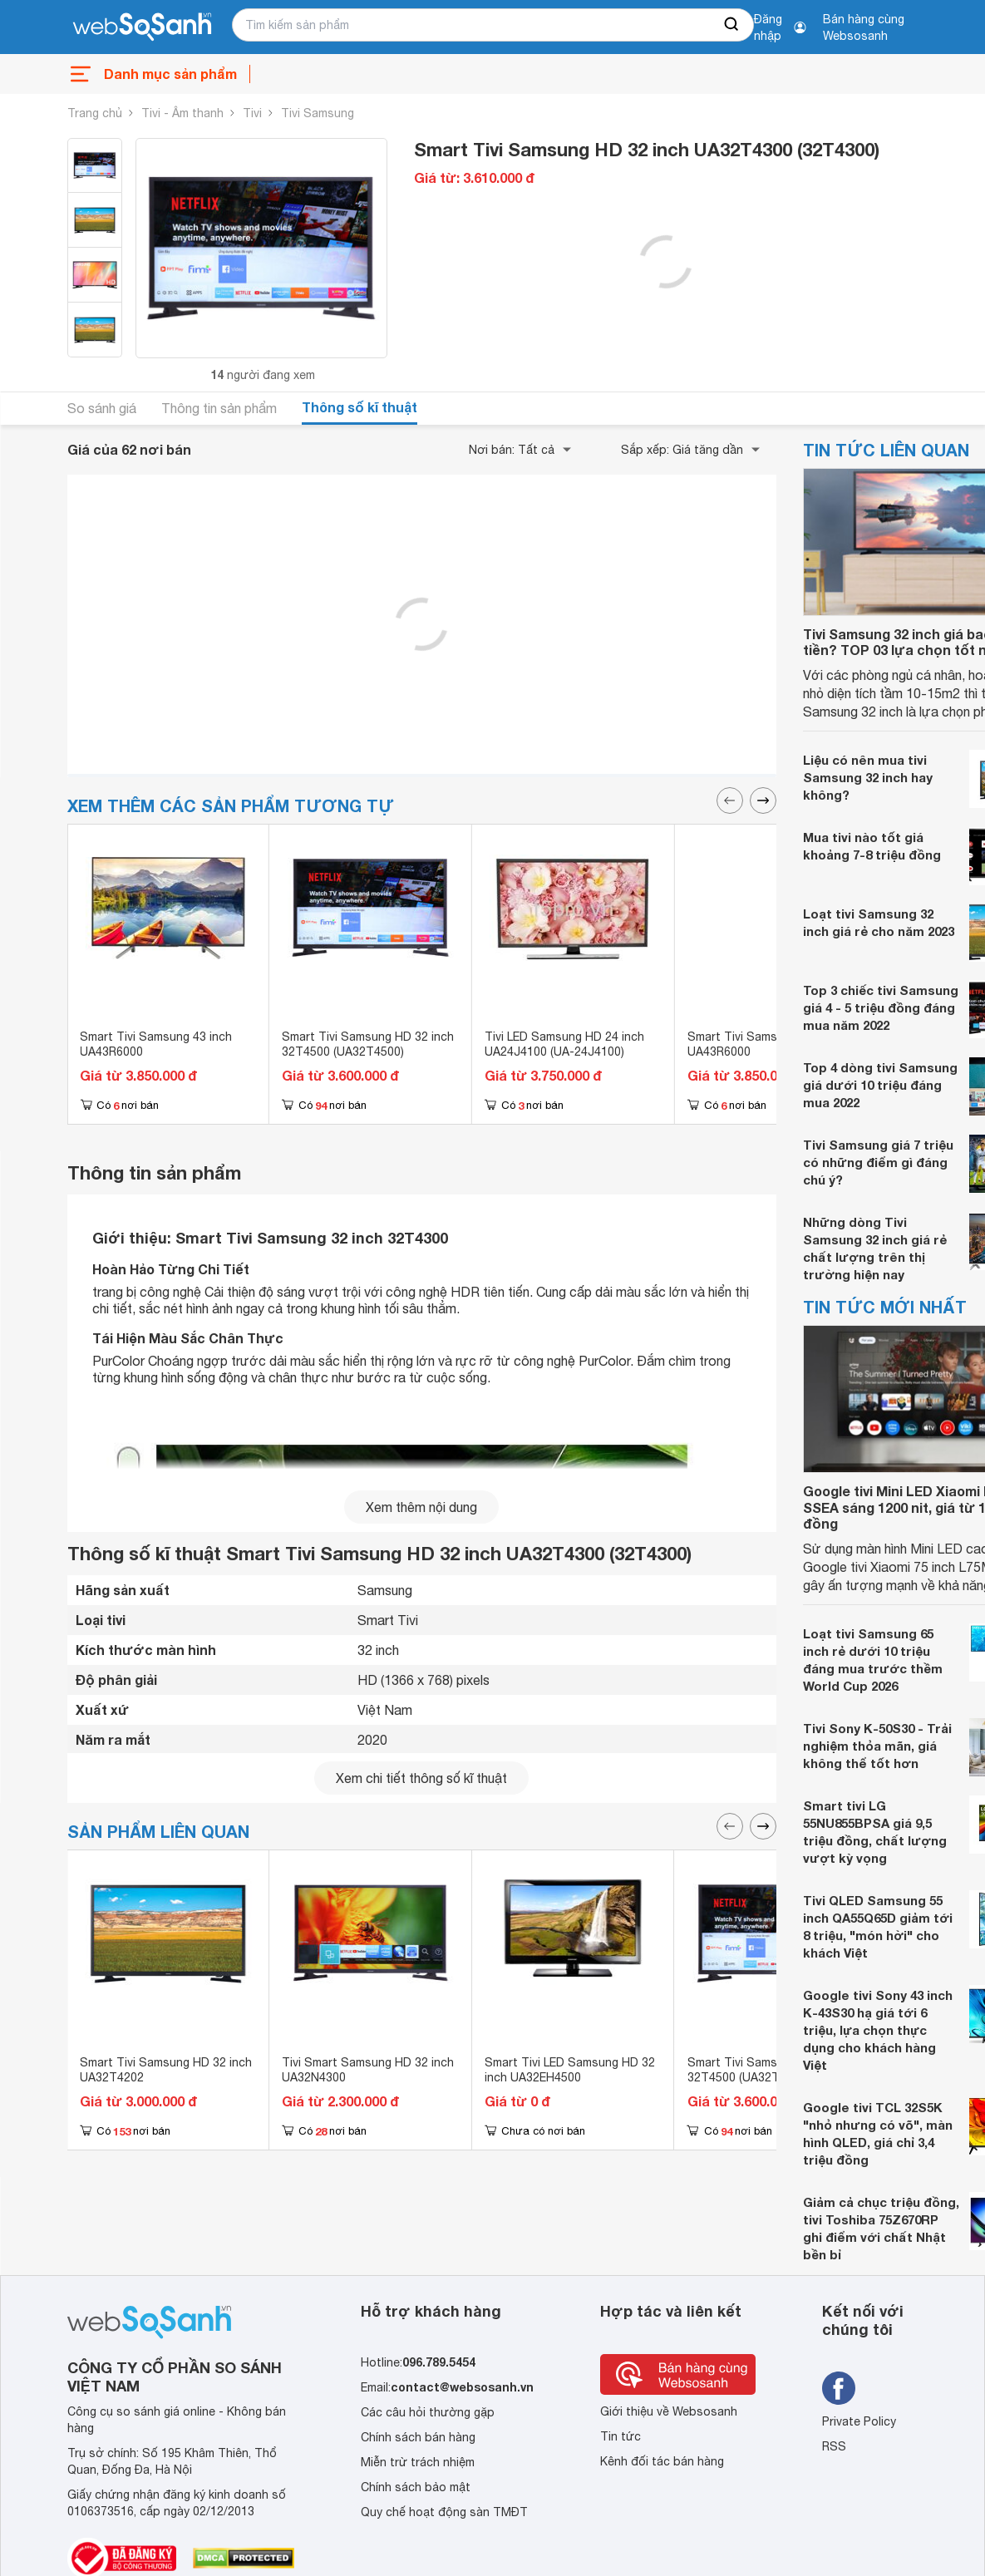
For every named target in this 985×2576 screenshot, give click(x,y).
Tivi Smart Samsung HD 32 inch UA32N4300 (368, 2070)
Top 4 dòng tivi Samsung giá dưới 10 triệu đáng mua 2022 (880, 1085)
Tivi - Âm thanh (182, 113)
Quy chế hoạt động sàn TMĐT (444, 2512)
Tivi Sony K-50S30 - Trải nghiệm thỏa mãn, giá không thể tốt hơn (877, 1746)
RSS (834, 2446)
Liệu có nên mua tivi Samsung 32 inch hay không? (868, 777)
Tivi (252, 113)
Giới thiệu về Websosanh (668, 2411)
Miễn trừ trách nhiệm (418, 2462)
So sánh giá (101, 408)
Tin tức (620, 2436)
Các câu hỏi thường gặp (428, 2412)
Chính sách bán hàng (418, 2437)
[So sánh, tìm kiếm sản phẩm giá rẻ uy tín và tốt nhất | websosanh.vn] (142, 27)
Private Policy (859, 2421)
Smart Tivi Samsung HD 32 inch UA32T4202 (166, 2070)
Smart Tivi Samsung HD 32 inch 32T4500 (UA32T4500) (368, 1044)
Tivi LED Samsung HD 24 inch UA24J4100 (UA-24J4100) (564, 1044)
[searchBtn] (732, 25)
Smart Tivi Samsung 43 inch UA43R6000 (156, 1044)
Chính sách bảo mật (415, 2487)
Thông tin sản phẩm (219, 408)
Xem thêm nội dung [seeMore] (421, 1507)
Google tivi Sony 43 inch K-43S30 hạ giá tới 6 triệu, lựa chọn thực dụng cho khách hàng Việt (878, 2029)
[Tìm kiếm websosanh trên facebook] (838, 2388)
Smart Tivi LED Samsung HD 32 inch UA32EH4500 (570, 2070)
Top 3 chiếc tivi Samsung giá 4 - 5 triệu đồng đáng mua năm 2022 (880, 1007)
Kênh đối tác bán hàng (662, 2461)
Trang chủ (94, 113)
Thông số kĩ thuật (359, 407)
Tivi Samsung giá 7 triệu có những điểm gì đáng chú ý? (878, 1162)
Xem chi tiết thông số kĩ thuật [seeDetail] (421, 1778)
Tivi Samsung (317, 113)
